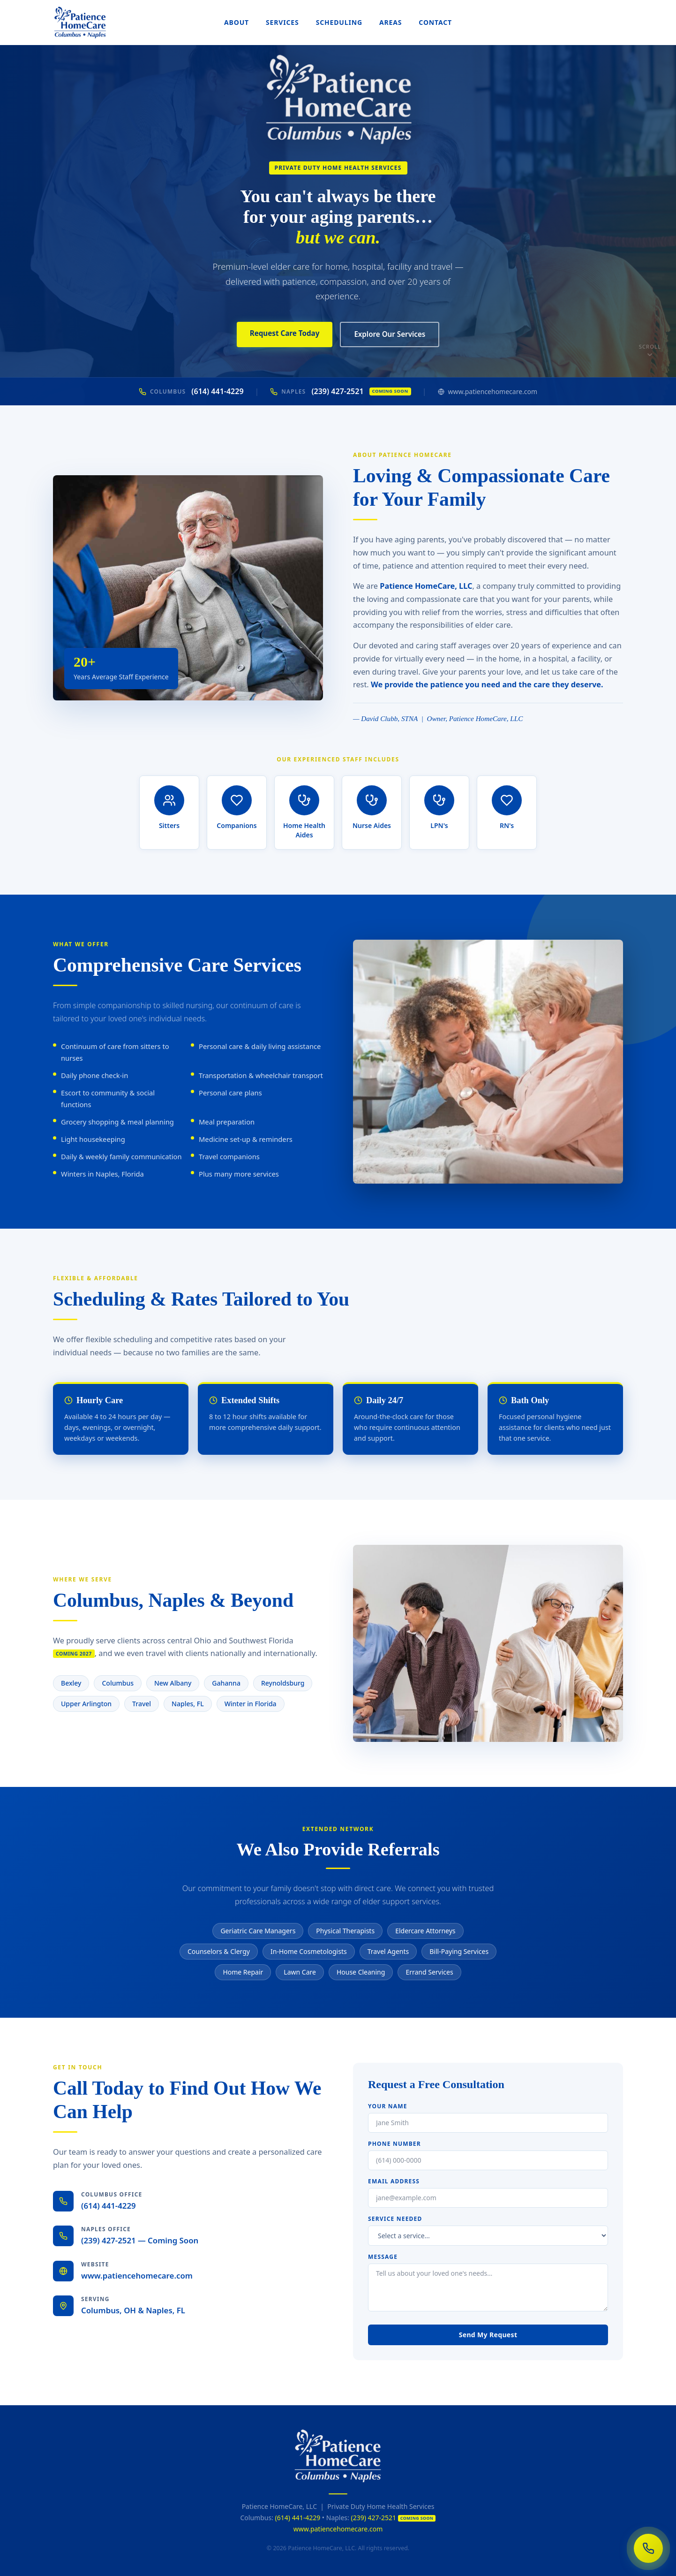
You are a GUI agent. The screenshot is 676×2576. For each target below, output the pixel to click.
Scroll (650, 351)
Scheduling (339, 22)
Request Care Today (285, 333)
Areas (390, 22)
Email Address (394, 2181)
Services (282, 22)
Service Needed (395, 2219)
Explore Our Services (389, 334)
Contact (435, 22)
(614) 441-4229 (191, 391)
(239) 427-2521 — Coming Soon (139, 2240)
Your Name (387, 2106)
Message (383, 2257)
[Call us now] (648, 2548)
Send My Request (488, 2334)
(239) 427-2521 (340, 391)
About (236, 22)
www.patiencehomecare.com (488, 391)
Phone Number (394, 2144)
